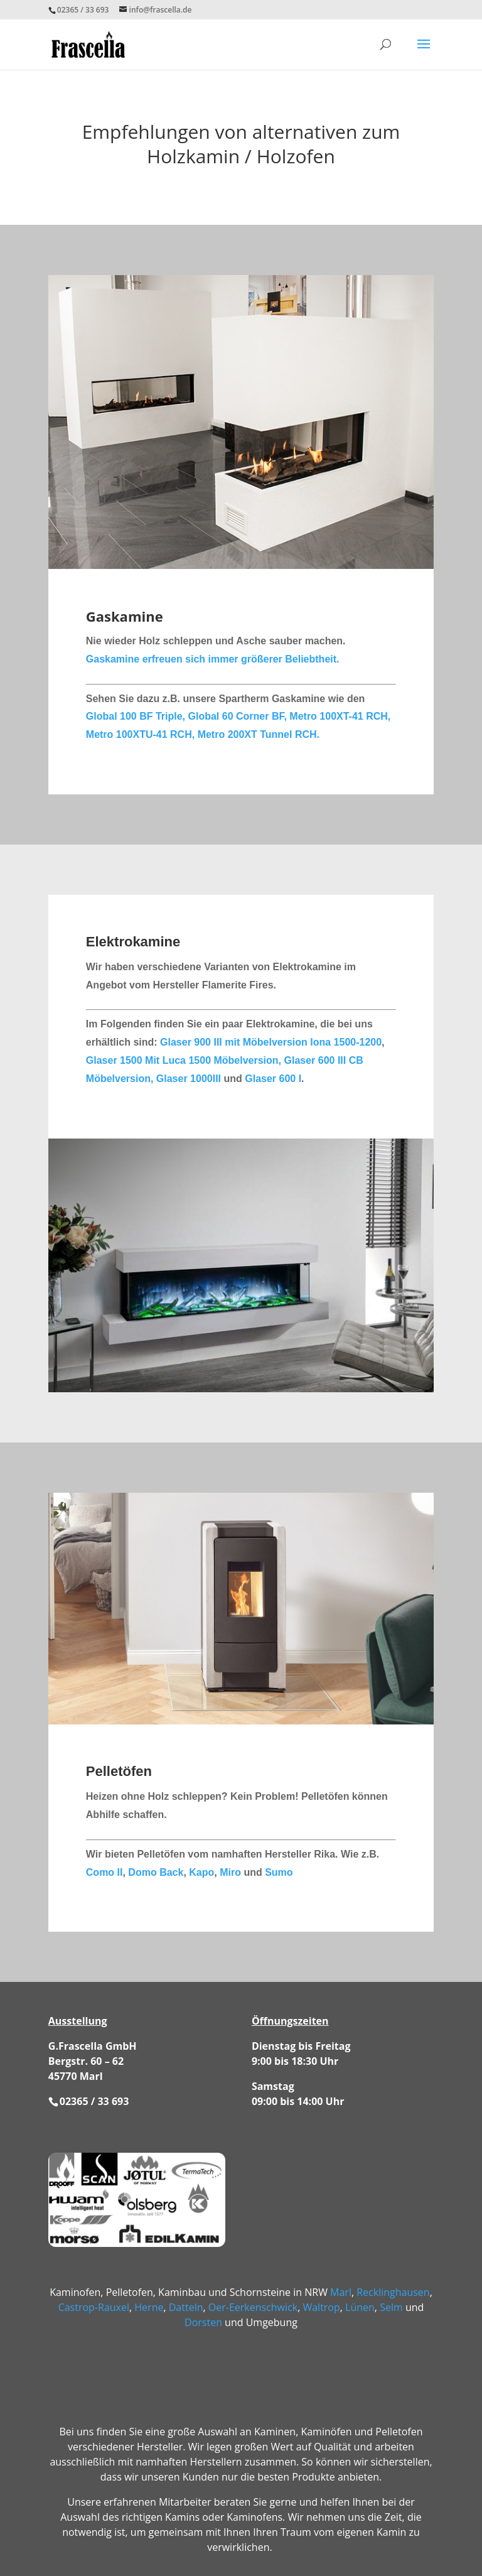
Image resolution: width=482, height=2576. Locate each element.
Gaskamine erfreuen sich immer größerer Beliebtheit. (213, 659)
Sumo (278, 1872)
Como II (104, 1872)
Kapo (201, 1872)
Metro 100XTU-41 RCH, (142, 734)
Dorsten (203, 2322)
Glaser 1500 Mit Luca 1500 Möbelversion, (183, 1060)
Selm (391, 2307)
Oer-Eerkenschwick (252, 2307)
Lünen (360, 2307)
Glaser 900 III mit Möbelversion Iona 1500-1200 (271, 1042)
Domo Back (154, 1872)
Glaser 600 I (273, 1078)
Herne (148, 2307)
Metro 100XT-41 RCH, (339, 716)
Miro (230, 1872)
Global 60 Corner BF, (239, 716)
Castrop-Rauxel (93, 2307)
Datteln (186, 2307)
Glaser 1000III (188, 1078)
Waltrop (321, 2307)
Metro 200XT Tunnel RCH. (258, 734)
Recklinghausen (392, 2292)
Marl (340, 2292)
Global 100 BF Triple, (137, 716)
